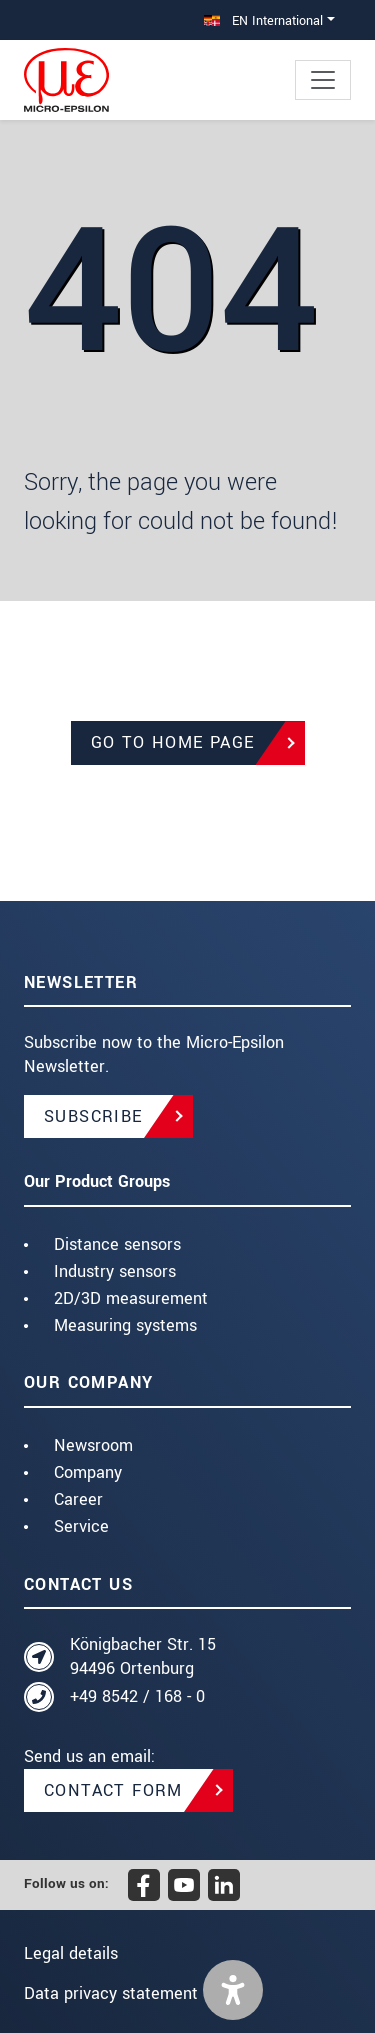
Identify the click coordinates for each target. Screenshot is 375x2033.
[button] (233, 1990)
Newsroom (93, 1445)
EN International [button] (263, 20)
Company (88, 1472)
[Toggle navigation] (323, 80)
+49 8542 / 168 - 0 (137, 1696)
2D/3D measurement (131, 1298)
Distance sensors (117, 1244)
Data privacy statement (111, 1993)
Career (78, 1499)
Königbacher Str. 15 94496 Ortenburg (143, 1656)
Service (81, 1526)
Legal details (71, 1953)
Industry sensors (115, 1271)
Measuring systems (125, 1325)
